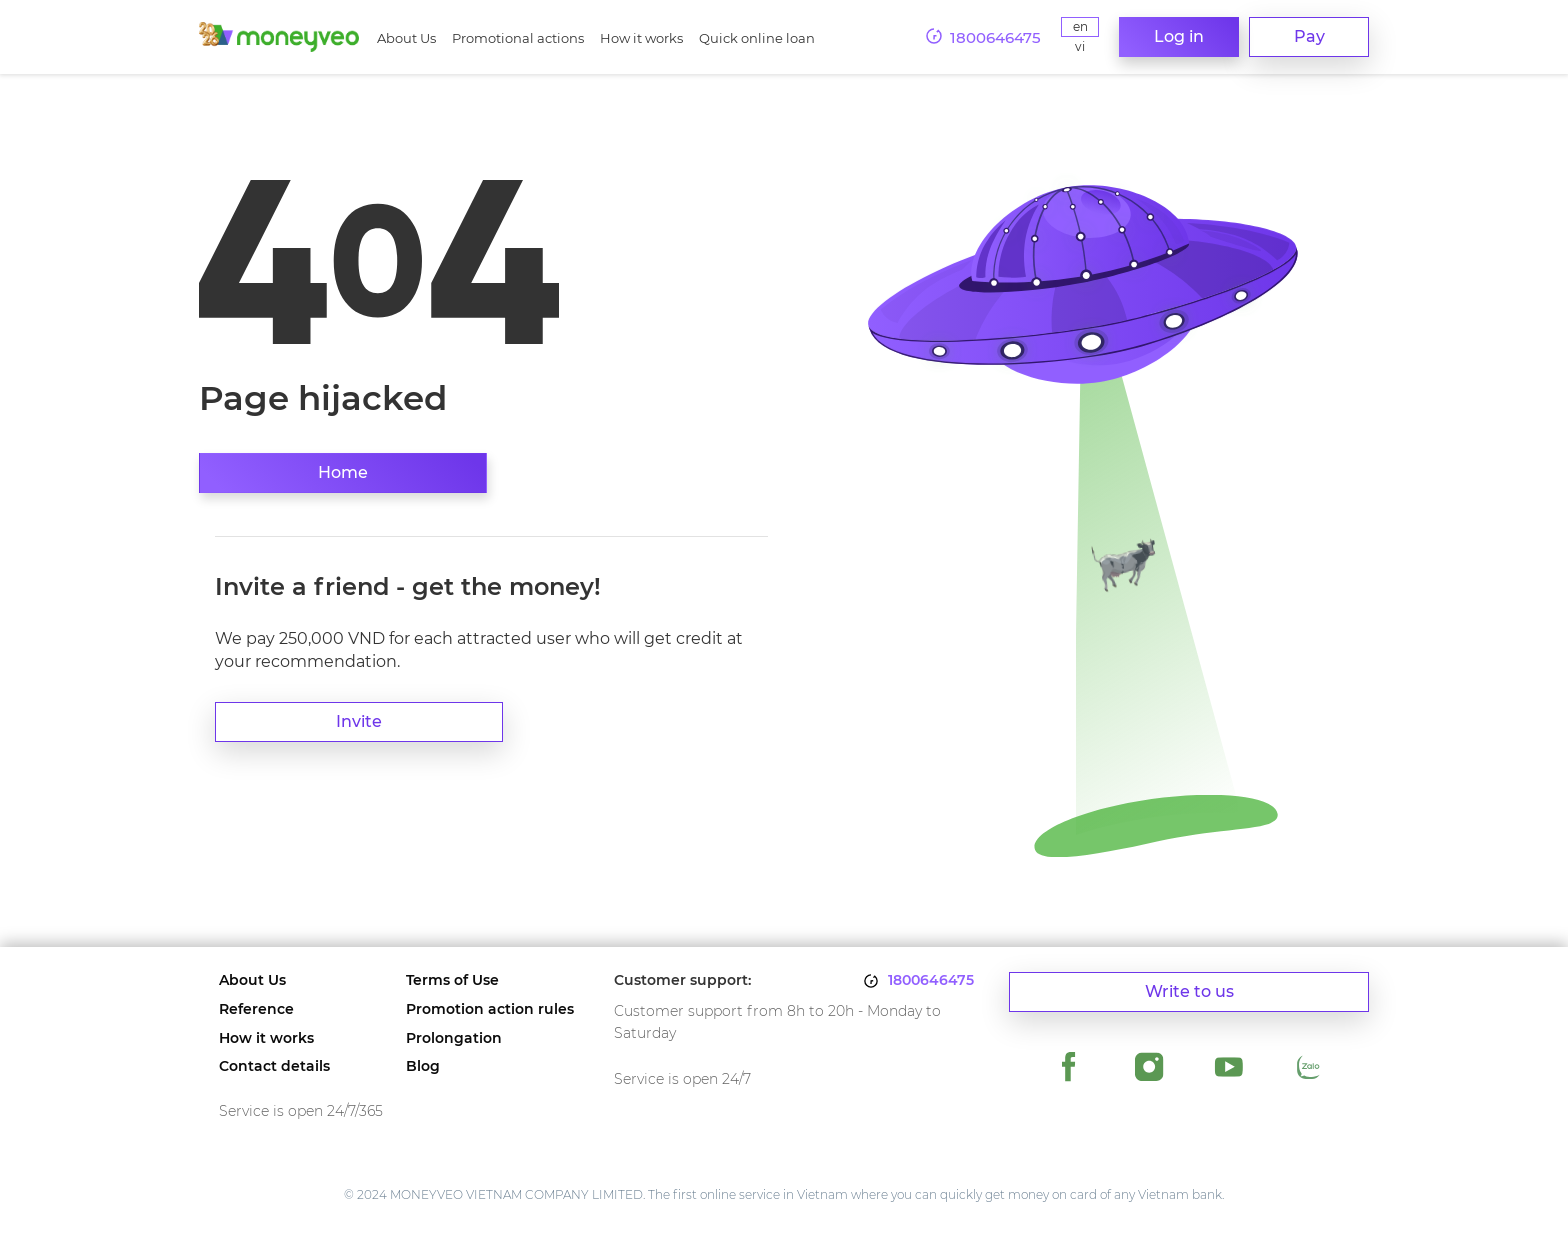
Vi (1080, 46)
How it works (641, 38)
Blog (423, 1066)
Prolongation (454, 1038)
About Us (406, 38)
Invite (359, 721)
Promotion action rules (490, 1009)
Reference (256, 1009)
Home (343, 472)
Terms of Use (452, 980)
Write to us (1189, 991)
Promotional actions (518, 38)
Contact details (274, 1066)
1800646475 (931, 980)
